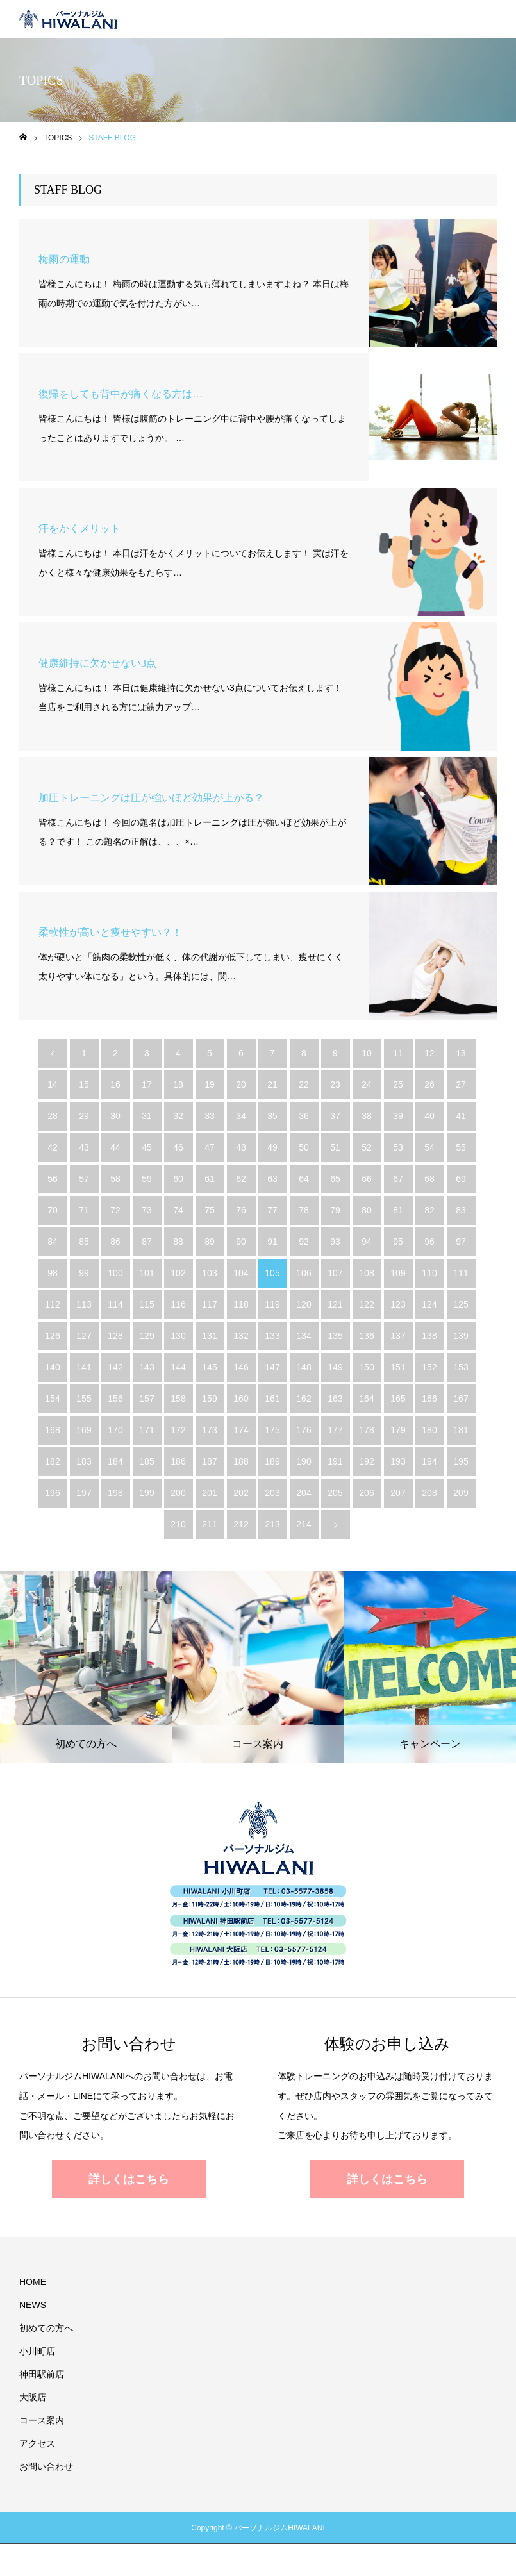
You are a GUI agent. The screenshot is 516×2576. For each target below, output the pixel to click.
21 (272, 1084)
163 (335, 1398)
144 (178, 1367)
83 (461, 1210)
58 (115, 1179)
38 (367, 1116)
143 (146, 1367)
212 (240, 1524)
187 (209, 1461)
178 (366, 1430)
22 (304, 1084)
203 (272, 1493)
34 (241, 1116)
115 (146, 1304)
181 (460, 1430)
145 (209, 1367)
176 (303, 1430)
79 (335, 1210)
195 (460, 1461)
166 (429, 1398)
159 (209, 1398)
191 (335, 1461)
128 (115, 1336)
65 (335, 1179)
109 (397, 1273)
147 (272, 1367)
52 (367, 1147)
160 (240, 1398)
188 (240, 1461)
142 (115, 1367)
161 (272, 1398)
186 (178, 1461)
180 (429, 1430)
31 (147, 1116)
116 (178, 1304)
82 (429, 1210)
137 (397, 1336)
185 (146, 1461)
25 (398, 1084)
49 (272, 1147)
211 (209, 1524)
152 (429, 1367)
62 (241, 1179)
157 (146, 1398)
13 (461, 1053)
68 (429, 1179)
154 (52, 1398)
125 (460, 1304)
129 (146, 1336)
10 (367, 1053)
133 (272, 1336)
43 (84, 1147)
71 (84, 1210)
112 (52, 1304)
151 (397, 1367)
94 (367, 1241)
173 (209, 1430)
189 (272, 1461)
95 (398, 1241)
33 (209, 1116)
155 (83, 1398)
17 (147, 1084)
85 (84, 1241)
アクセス (37, 2443)
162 (303, 1398)
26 (429, 1084)
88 (178, 1241)
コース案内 (41, 2420)
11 (398, 1053)
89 (209, 1241)
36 (304, 1116)
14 (52, 1084)
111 (460, 1273)
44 (115, 1147)
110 (429, 1273)
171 (146, 1430)
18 (178, 1084)
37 (335, 1116)
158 (178, 1398)
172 (178, 1430)
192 (366, 1461)
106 (303, 1273)
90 (241, 1241)
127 (83, 1336)
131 (209, 1336)
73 (147, 1210)
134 (303, 1336)
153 (460, 1367)
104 (240, 1273)
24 (367, 1084)
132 (240, 1336)
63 (272, 1179)
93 (335, 1241)
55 (461, 1147)
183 (83, 1461)
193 (397, 1461)
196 (52, 1493)
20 (241, 1084)
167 (460, 1398)
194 (429, 1461)
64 (304, 1179)
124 (429, 1304)
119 (272, 1304)
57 (84, 1179)
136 (366, 1336)
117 (209, 1304)
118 (240, 1304)
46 (178, 1147)
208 (429, 1493)
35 (272, 1116)
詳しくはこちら (128, 2179)
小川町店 (37, 2351)
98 (52, 1273)
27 (461, 1084)
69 (461, 1179)
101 (146, 1273)
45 (147, 1147)
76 (241, 1210)
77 (272, 1210)
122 (366, 1304)
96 (429, 1241)
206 (366, 1493)
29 (84, 1116)
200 (178, 1493)
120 (303, 1304)
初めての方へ (46, 2328)
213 (272, 1524)
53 (398, 1147)
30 (115, 1116)
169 (83, 1430)
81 (398, 1210)
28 (52, 1116)
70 (52, 1210)
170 (115, 1430)
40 (429, 1116)
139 (460, 1336)
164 (366, 1398)
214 (303, 1524)
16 (115, 1084)
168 (52, 1430)
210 (178, 1524)
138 (429, 1336)
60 (178, 1179)
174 (240, 1430)
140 (52, 1367)
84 (52, 1241)
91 (272, 1241)
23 (335, 1084)
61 (209, 1179)
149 (335, 1367)
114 (115, 1304)
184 (115, 1461)
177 (335, 1430)
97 (461, 1241)
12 (429, 1053)
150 (366, 1367)
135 (335, 1336)
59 (147, 1179)
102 (178, 1273)
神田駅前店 (41, 2374)
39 (398, 1116)
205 (335, 1493)
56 (52, 1179)
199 (146, 1493)
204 (303, 1493)
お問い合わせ (46, 2466)
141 (83, 1367)
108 (366, 1273)
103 (209, 1273)
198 (115, 1493)
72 (115, 1210)
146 (240, 1367)
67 (398, 1179)
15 (84, 1084)
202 (240, 1493)
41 (461, 1116)
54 (429, 1147)
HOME (32, 2282)
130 (178, 1336)
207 (397, 1493)
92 (304, 1241)
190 (303, 1461)
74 (178, 1210)
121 (335, 1304)
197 (83, 1493)
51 (335, 1147)
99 (84, 1273)
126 (52, 1336)
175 (272, 1430)
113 (83, 1304)
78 (304, 1210)
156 (115, 1398)
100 (115, 1273)
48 (241, 1147)
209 (460, 1493)
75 (209, 1210)
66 (367, 1179)
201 (209, 1493)
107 (335, 1273)
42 (52, 1147)
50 (304, 1147)
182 (52, 1461)
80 (367, 1210)
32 (178, 1116)
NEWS (32, 2305)
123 (397, 1304)
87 (147, 1241)
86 (115, 1241)
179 (397, 1430)
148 (303, 1367)
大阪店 (32, 2397)
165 (397, 1398)
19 (209, 1084)
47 (209, 1147)
